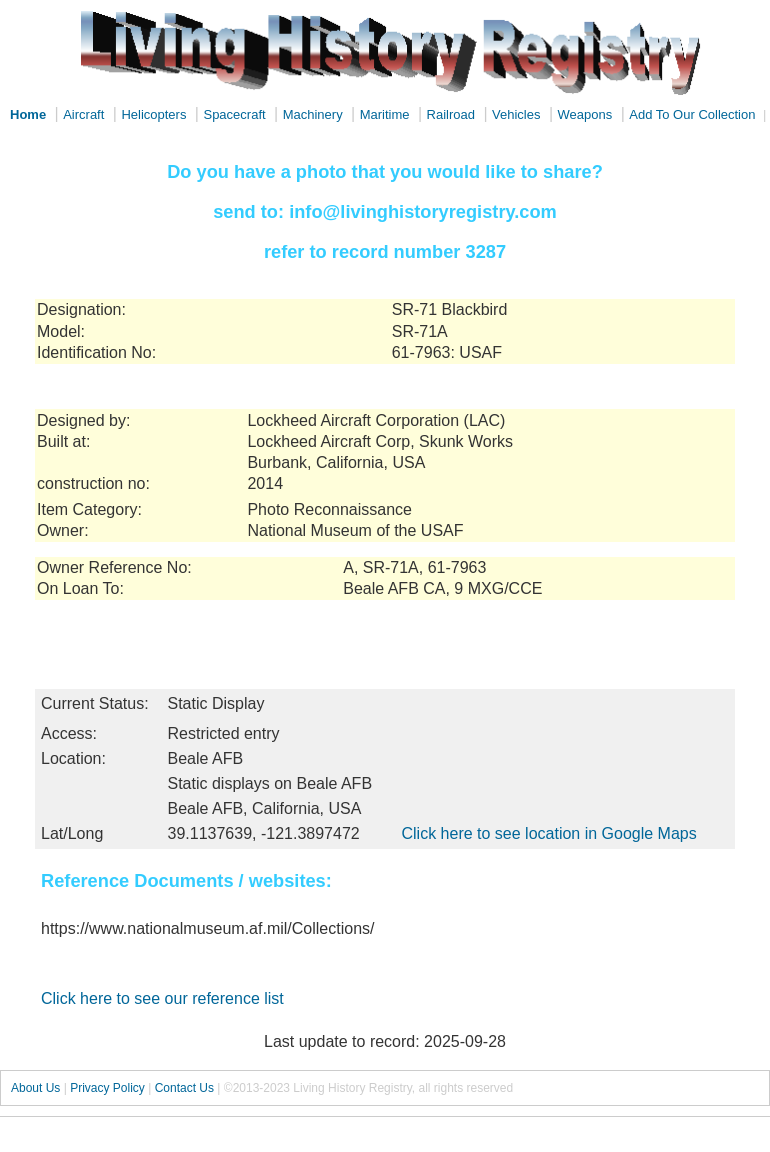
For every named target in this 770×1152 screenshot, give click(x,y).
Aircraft (83, 114)
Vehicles (516, 114)
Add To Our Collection (692, 114)
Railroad (451, 114)
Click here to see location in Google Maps (548, 833)
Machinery (313, 114)
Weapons (585, 114)
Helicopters (153, 114)
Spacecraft (234, 114)
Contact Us (184, 1088)
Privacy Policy (107, 1088)
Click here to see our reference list (162, 998)
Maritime (385, 114)
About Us (35, 1088)
